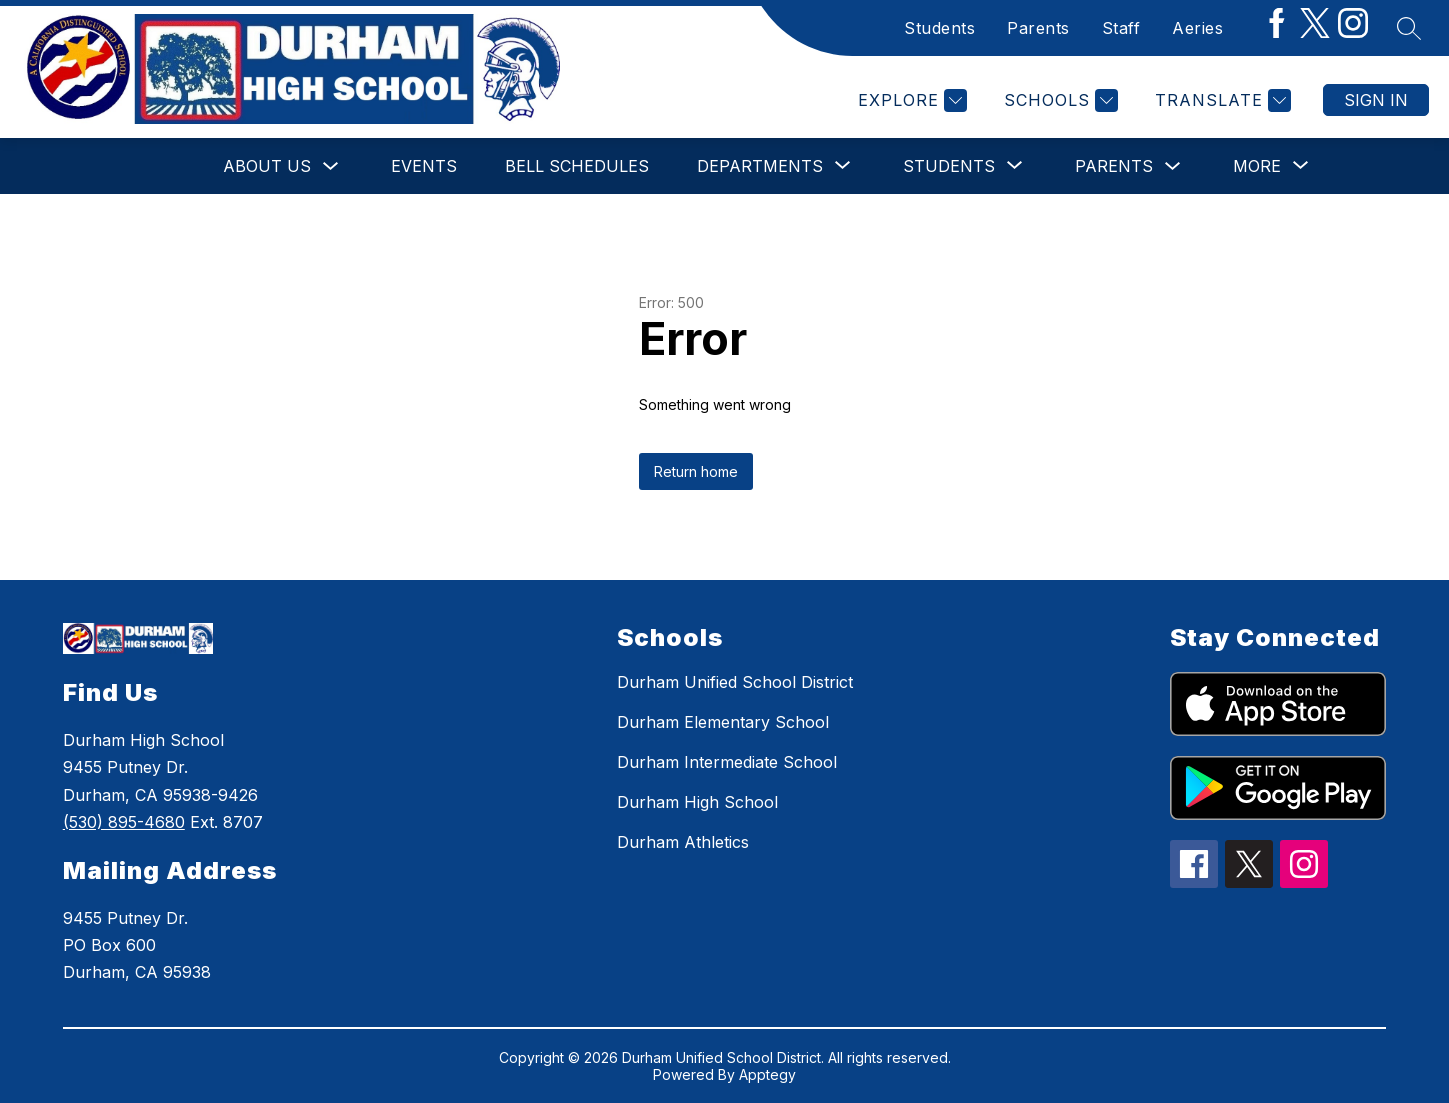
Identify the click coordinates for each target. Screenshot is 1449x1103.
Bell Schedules (577, 166)
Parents (1038, 28)
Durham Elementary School (723, 722)
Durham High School (697, 802)
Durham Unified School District (735, 682)
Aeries (1197, 28)
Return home (696, 471)
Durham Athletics (683, 842)
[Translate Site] (1220, 100)
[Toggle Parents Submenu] (1173, 166)
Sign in (1376, 100)
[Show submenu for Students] (949, 166)
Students (939, 28)
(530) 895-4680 (124, 822)
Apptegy (767, 1074)
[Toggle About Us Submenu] (331, 166)
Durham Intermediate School (727, 762)
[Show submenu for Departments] (760, 166)
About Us (267, 166)
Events (424, 166)
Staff (1121, 28)
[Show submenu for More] (1257, 166)
